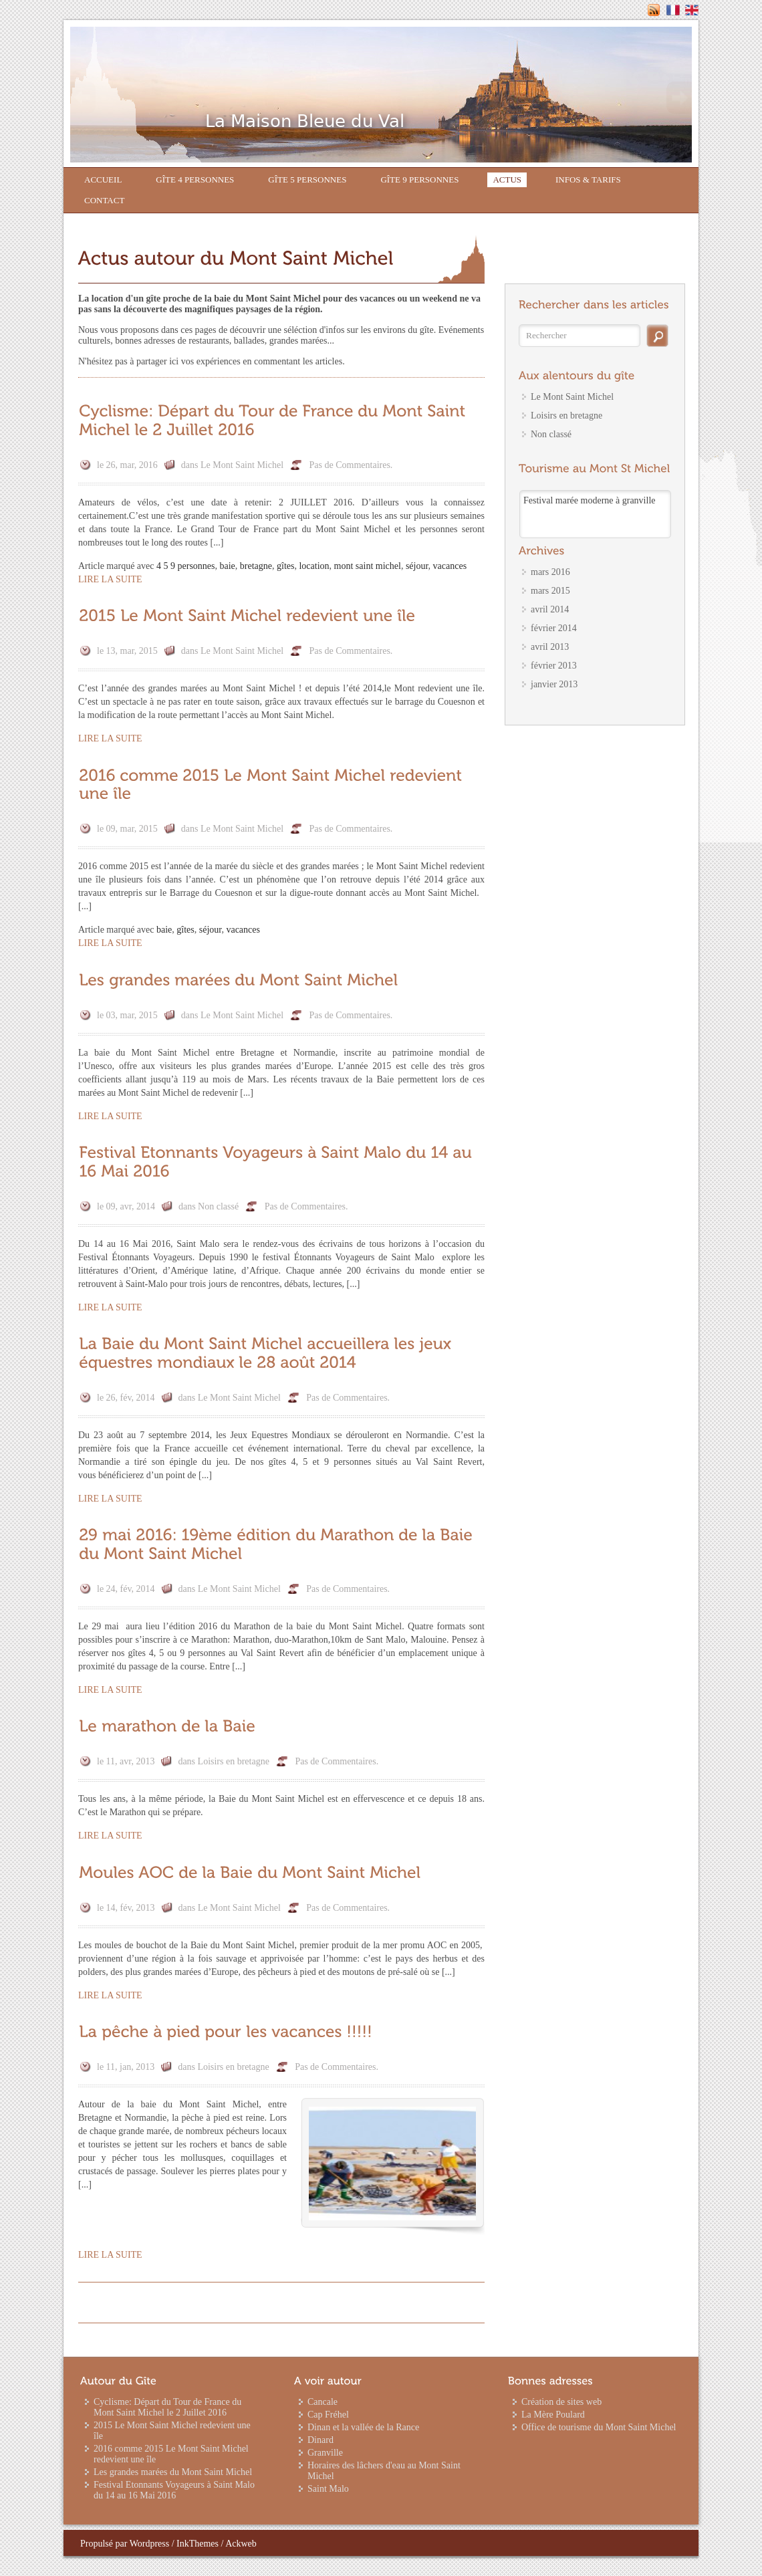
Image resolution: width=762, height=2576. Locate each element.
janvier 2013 (554, 684)
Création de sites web (561, 2402)
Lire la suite (110, 579)
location (314, 566)
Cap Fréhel (328, 2415)
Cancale (322, 2402)
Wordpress (150, 2544)
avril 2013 (550, 647)
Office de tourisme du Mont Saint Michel (598, 2427)
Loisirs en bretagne (233, 1761)
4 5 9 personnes (185, 566)
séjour (417, 566)
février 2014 (554, 628)
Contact (104, 200)
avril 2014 (550, 609)
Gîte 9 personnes (419, 179)
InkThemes (197, 2544)
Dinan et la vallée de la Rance (363, 2427)
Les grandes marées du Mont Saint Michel (173, 2472)
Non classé (218, 1206)
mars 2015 (550, 591)
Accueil (103, 179)
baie (227, 566)
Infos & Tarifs (588, 179)
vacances (450, 566)
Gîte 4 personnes (195, 179)
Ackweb (241, 2544)
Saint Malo (328, 2489)
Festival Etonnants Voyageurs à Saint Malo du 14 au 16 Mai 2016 (174, 2490)
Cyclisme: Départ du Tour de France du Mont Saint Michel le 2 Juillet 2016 (167, 2407)
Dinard (320, 2440)
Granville (325, 2453)
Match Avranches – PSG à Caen (579, 500)
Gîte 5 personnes (307, 179)
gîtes (285, 566)
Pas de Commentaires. (351, 465)
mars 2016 (550, 572)
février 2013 (554, 666)
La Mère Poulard (553, 2415)
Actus (507, 179)
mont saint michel (367, 566)
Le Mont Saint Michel (242, 465)
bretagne (256, 566)
